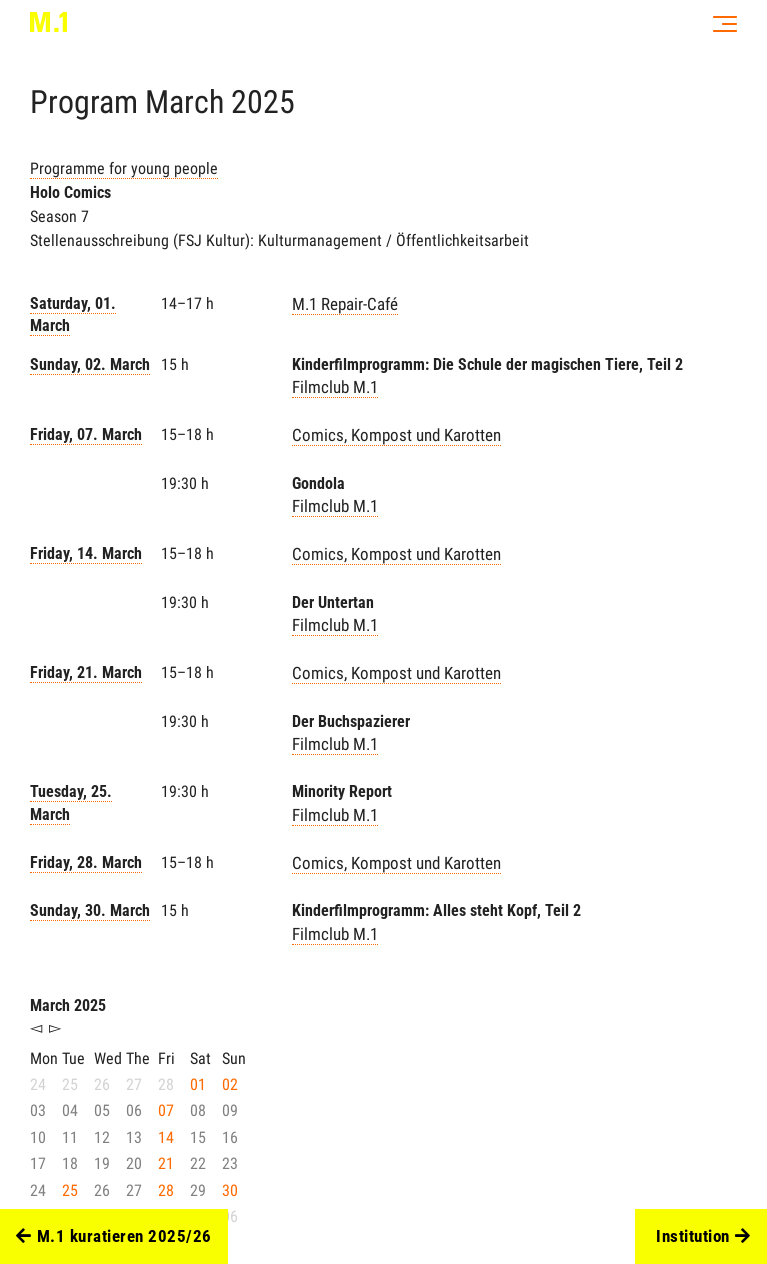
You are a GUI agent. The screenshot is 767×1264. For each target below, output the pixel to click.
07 (166, 1110)
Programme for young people (124, 168)
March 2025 (68, 1005)
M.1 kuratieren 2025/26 (114, 1237)
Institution (703, 1237)
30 (230, 1190)
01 (198, 1084)
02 (230, 1084)
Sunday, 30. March (90, 910)
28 (166, 1190)
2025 (263, 102)
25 (70, 1190)
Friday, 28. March (86, 862)
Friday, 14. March (86, 553)
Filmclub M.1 (335, 387)
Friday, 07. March (86, 434)
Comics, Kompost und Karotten (396, 435)
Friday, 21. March (86, 672)
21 (166, 1163)
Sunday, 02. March (90, 364)
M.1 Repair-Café (345, 304)
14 (166, 1137)
